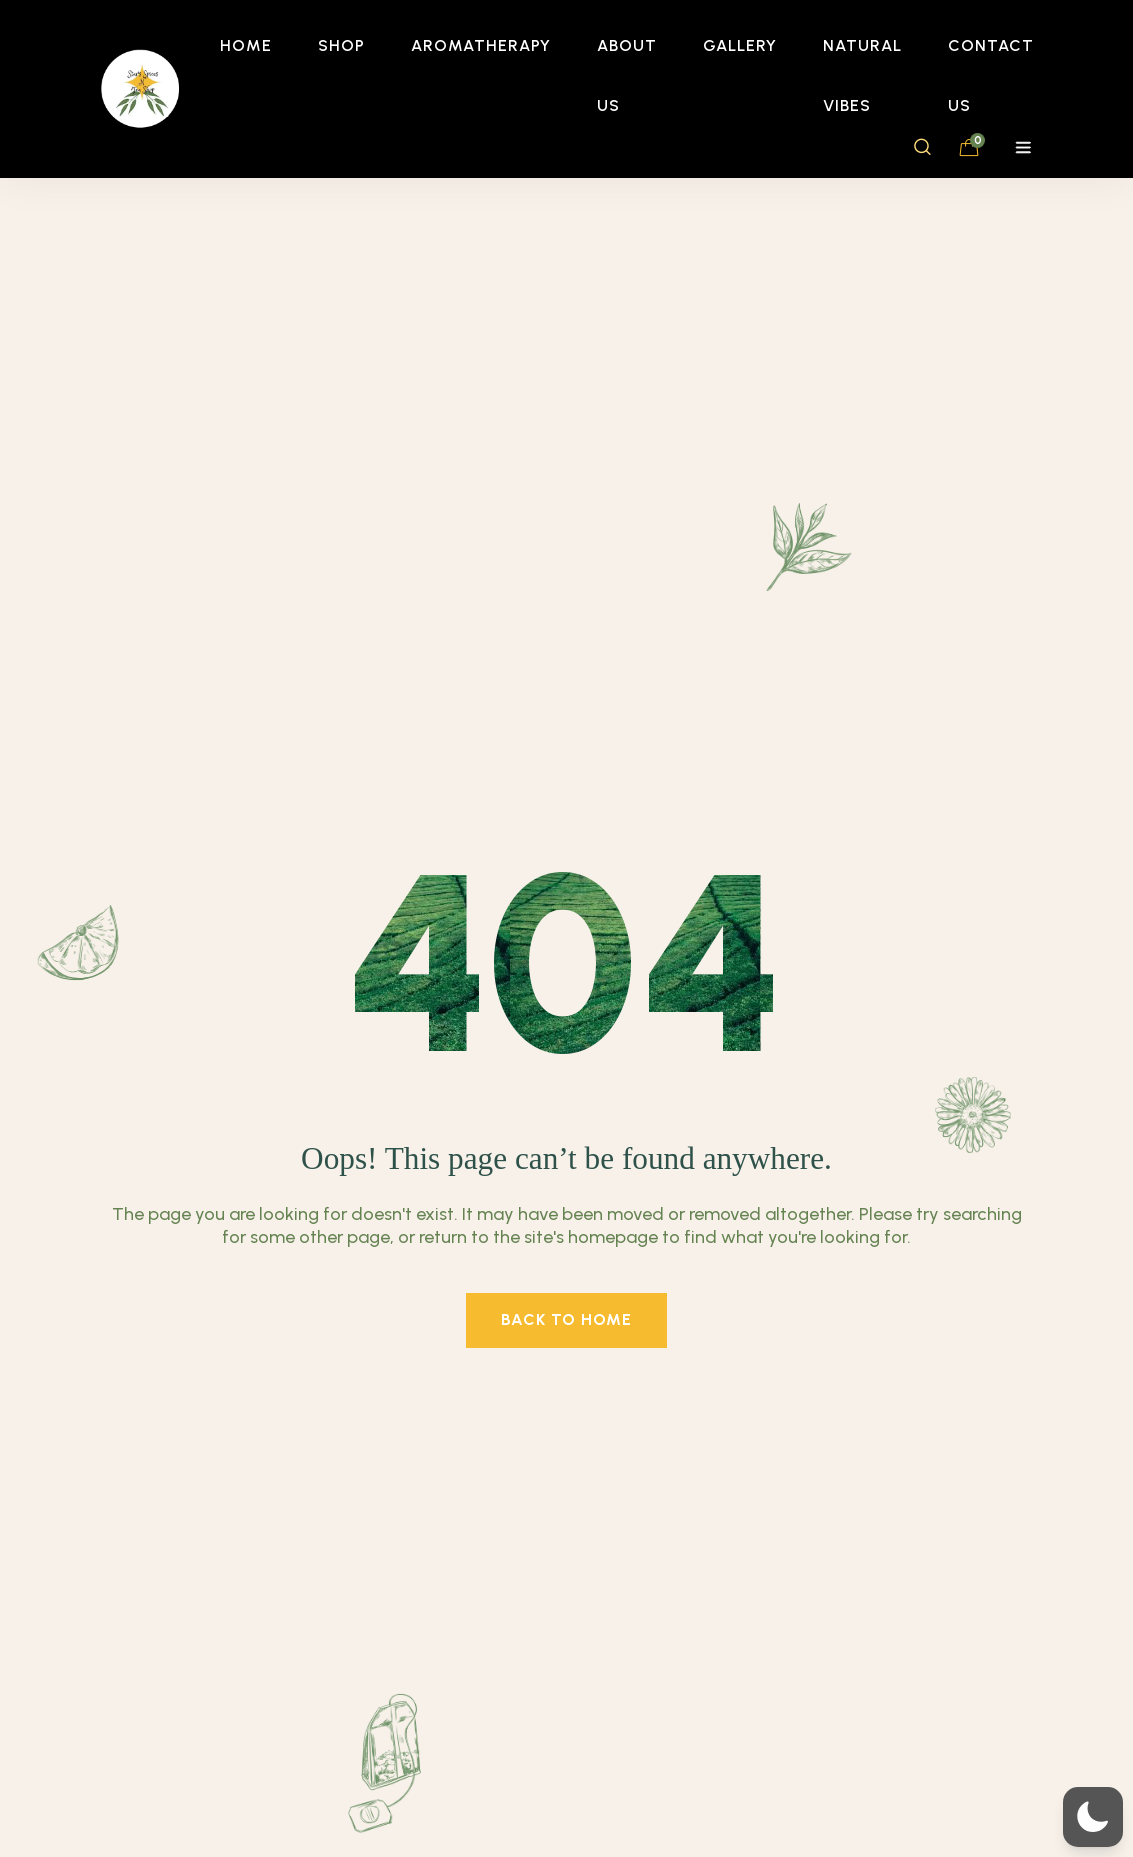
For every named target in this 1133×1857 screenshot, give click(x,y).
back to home (566, 1319)
